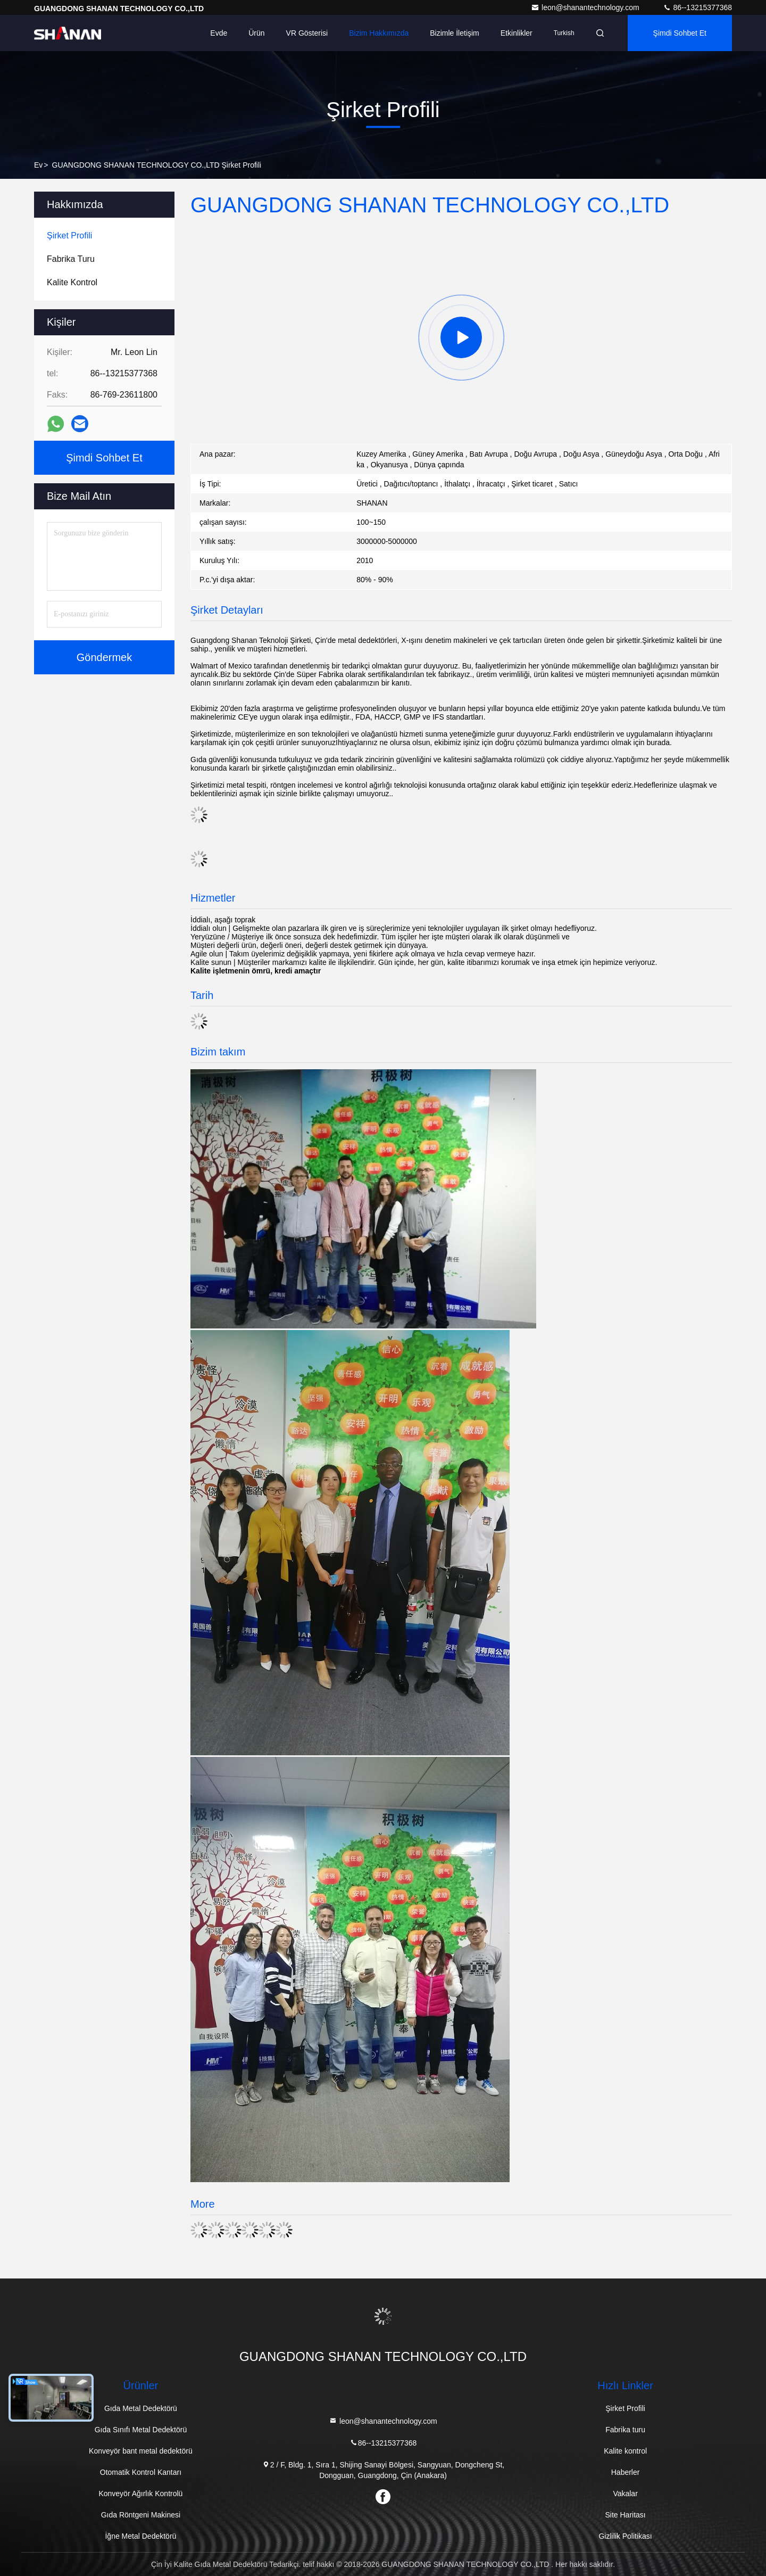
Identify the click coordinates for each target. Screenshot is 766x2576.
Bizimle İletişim (454, 33)
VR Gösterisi (307, 33)
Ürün (256, 33)
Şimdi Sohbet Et (679, 33)
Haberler (625, 2472)
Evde (218, 33)
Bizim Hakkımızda (379, 33)
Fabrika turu (625, 2429)
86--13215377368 (697, 7)
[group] (461, 337)
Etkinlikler (516, 33)
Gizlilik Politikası (625, 2536)
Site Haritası (625, 2515)
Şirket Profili (625, 2408)
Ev (38, 165)
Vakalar (625, 2493)
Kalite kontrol (625, 2451)
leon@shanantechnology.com (586, 7)
